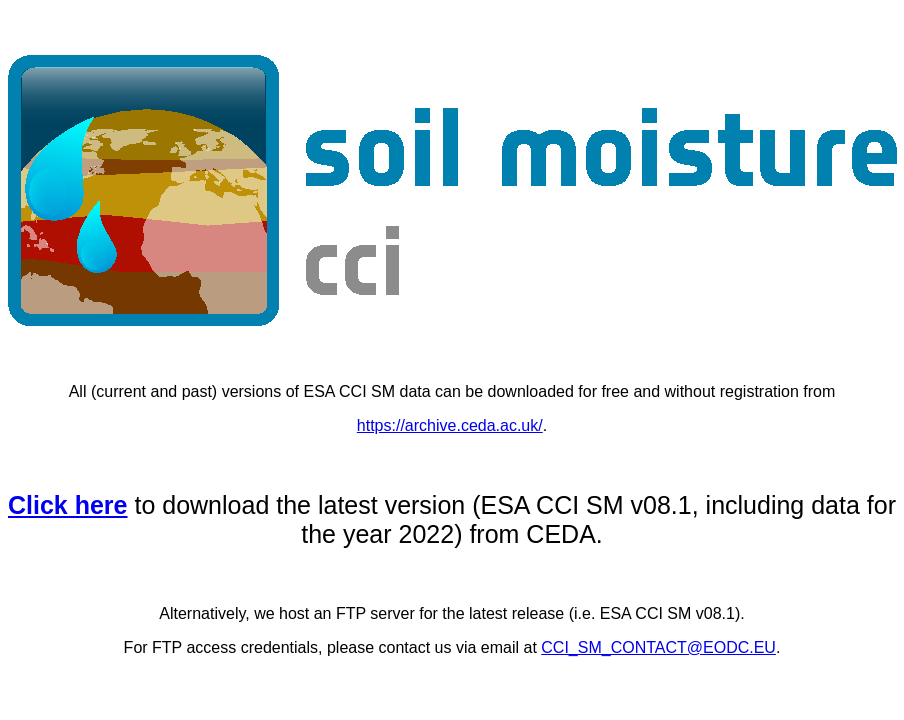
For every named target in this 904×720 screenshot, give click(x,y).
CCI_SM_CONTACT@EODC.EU (658, 647)
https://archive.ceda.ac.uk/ (450, 425)
